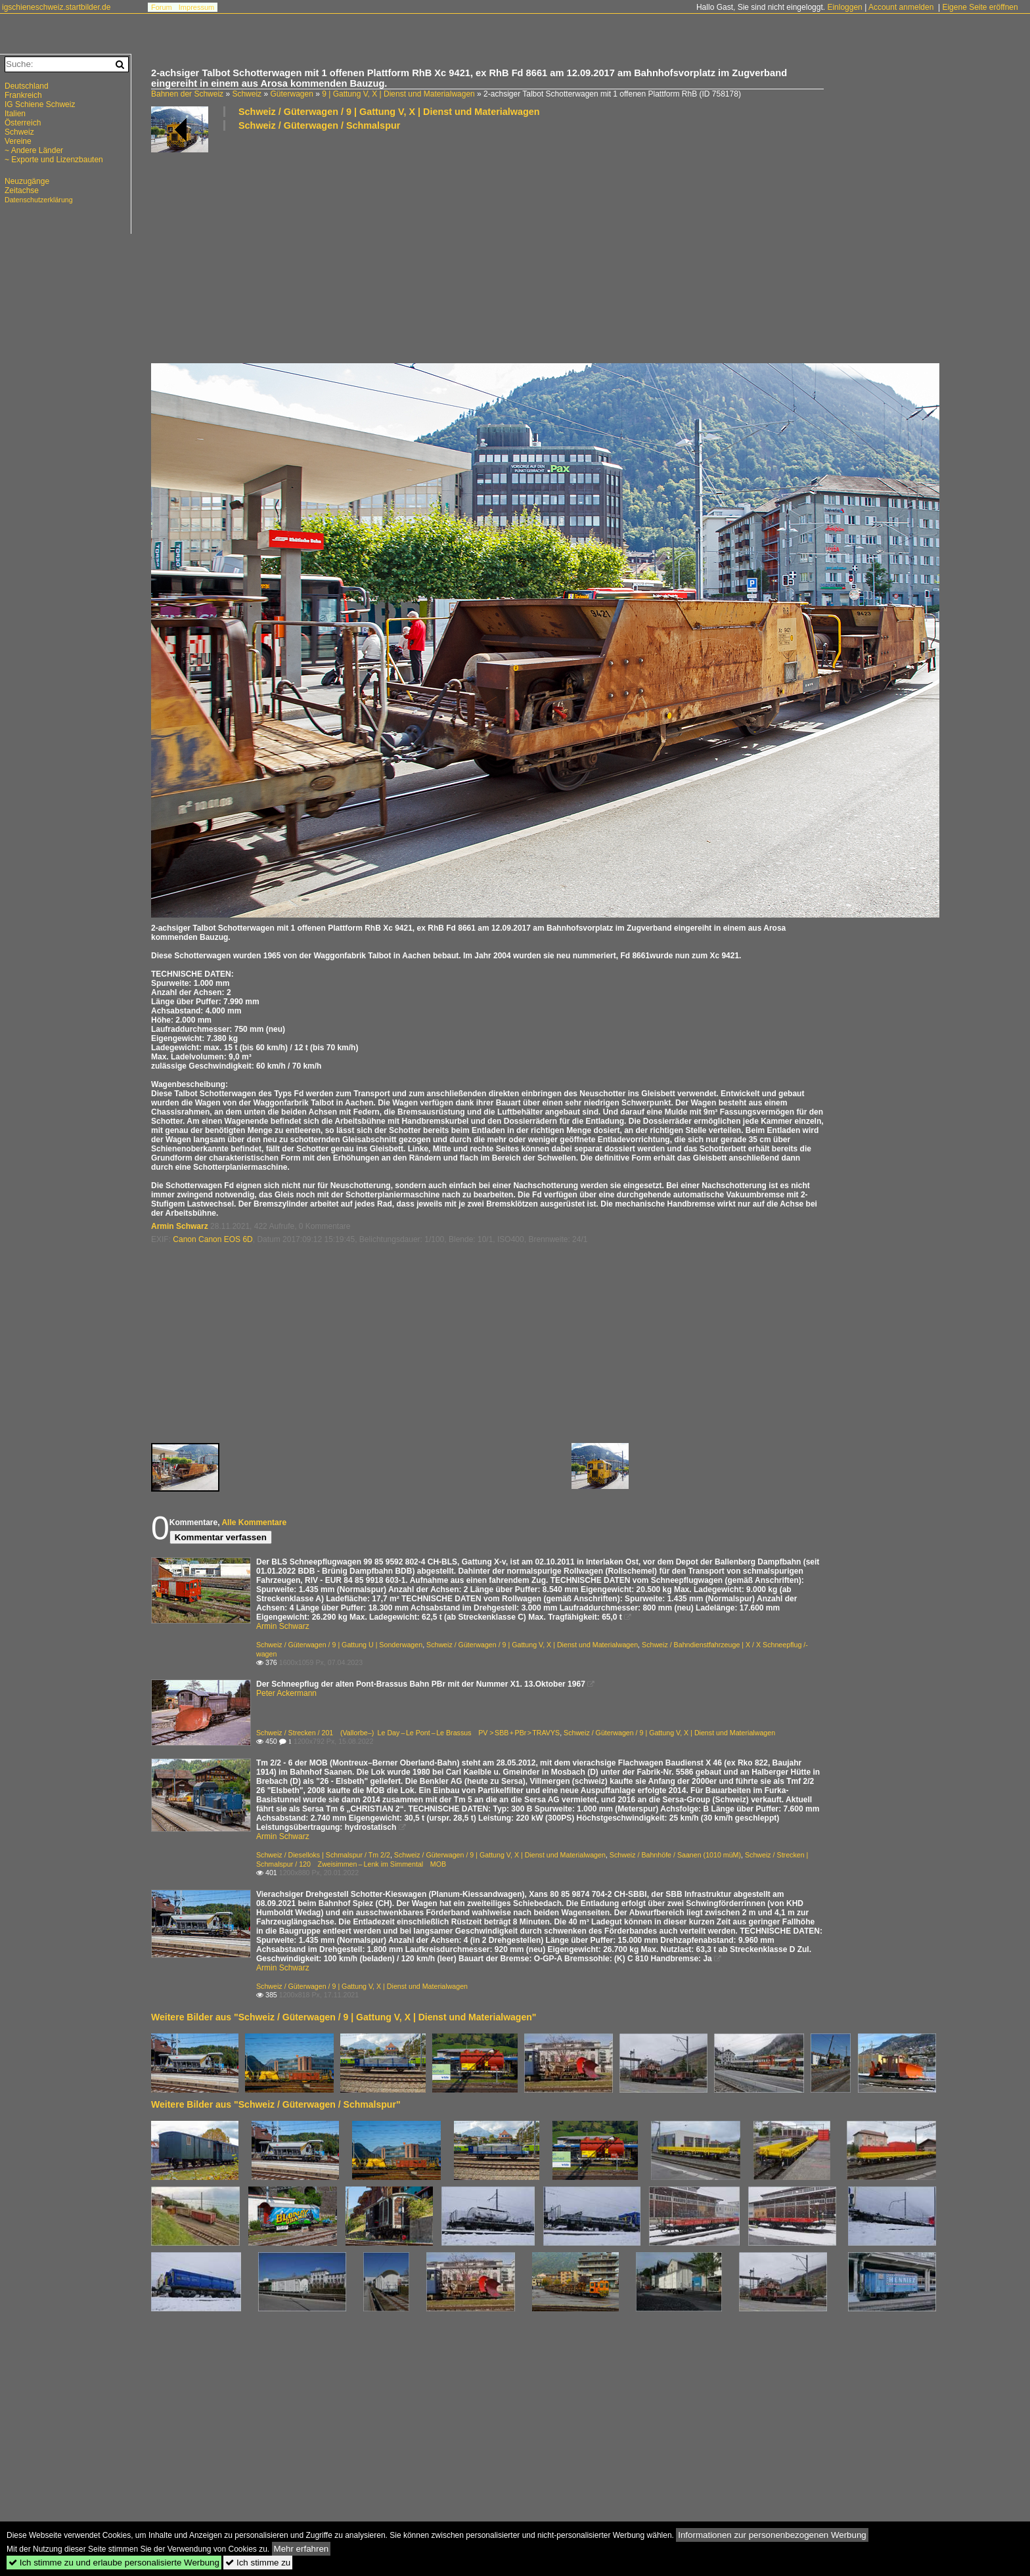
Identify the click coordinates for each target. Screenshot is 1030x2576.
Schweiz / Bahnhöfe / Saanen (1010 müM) (675, 1855)
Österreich (23, 122)
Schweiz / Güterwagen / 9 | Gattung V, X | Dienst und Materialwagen (389, 111)
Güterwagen (291, 94)
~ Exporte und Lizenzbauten (54, 159)
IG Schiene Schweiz (40, 104)
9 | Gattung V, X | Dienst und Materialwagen (398, 94)
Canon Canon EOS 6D (212, 1239)
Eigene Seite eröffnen (980, 7)
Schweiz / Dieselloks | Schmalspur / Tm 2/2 (323, 1855)
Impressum (196, 7)
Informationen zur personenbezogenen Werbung (772, 2535)
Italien (15, 113)
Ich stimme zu (257, 2562)
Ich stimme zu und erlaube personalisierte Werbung (114, 2562)
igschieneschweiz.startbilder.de (56, 7)
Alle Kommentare (253, 1522)
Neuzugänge (27, 181)
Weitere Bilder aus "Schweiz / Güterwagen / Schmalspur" (276, 2104)
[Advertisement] (545, 246)
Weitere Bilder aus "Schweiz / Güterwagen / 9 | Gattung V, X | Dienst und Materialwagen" (343, 2017)
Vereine (18, 141)
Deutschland (27, 86)
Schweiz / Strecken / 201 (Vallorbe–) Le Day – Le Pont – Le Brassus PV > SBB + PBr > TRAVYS (408, 1733)
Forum (161, 7)
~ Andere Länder (34, 150)
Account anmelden (900, 7)
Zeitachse (22, 190)
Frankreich (23, 95)
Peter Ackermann (286, 1693)
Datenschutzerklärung (39, 200)
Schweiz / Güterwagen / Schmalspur (319, 125)
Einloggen (844, 7)
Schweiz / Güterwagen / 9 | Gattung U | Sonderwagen (339, 1645)
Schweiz (246, 94)
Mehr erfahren (301, 2549)
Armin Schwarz (179, 1226)
